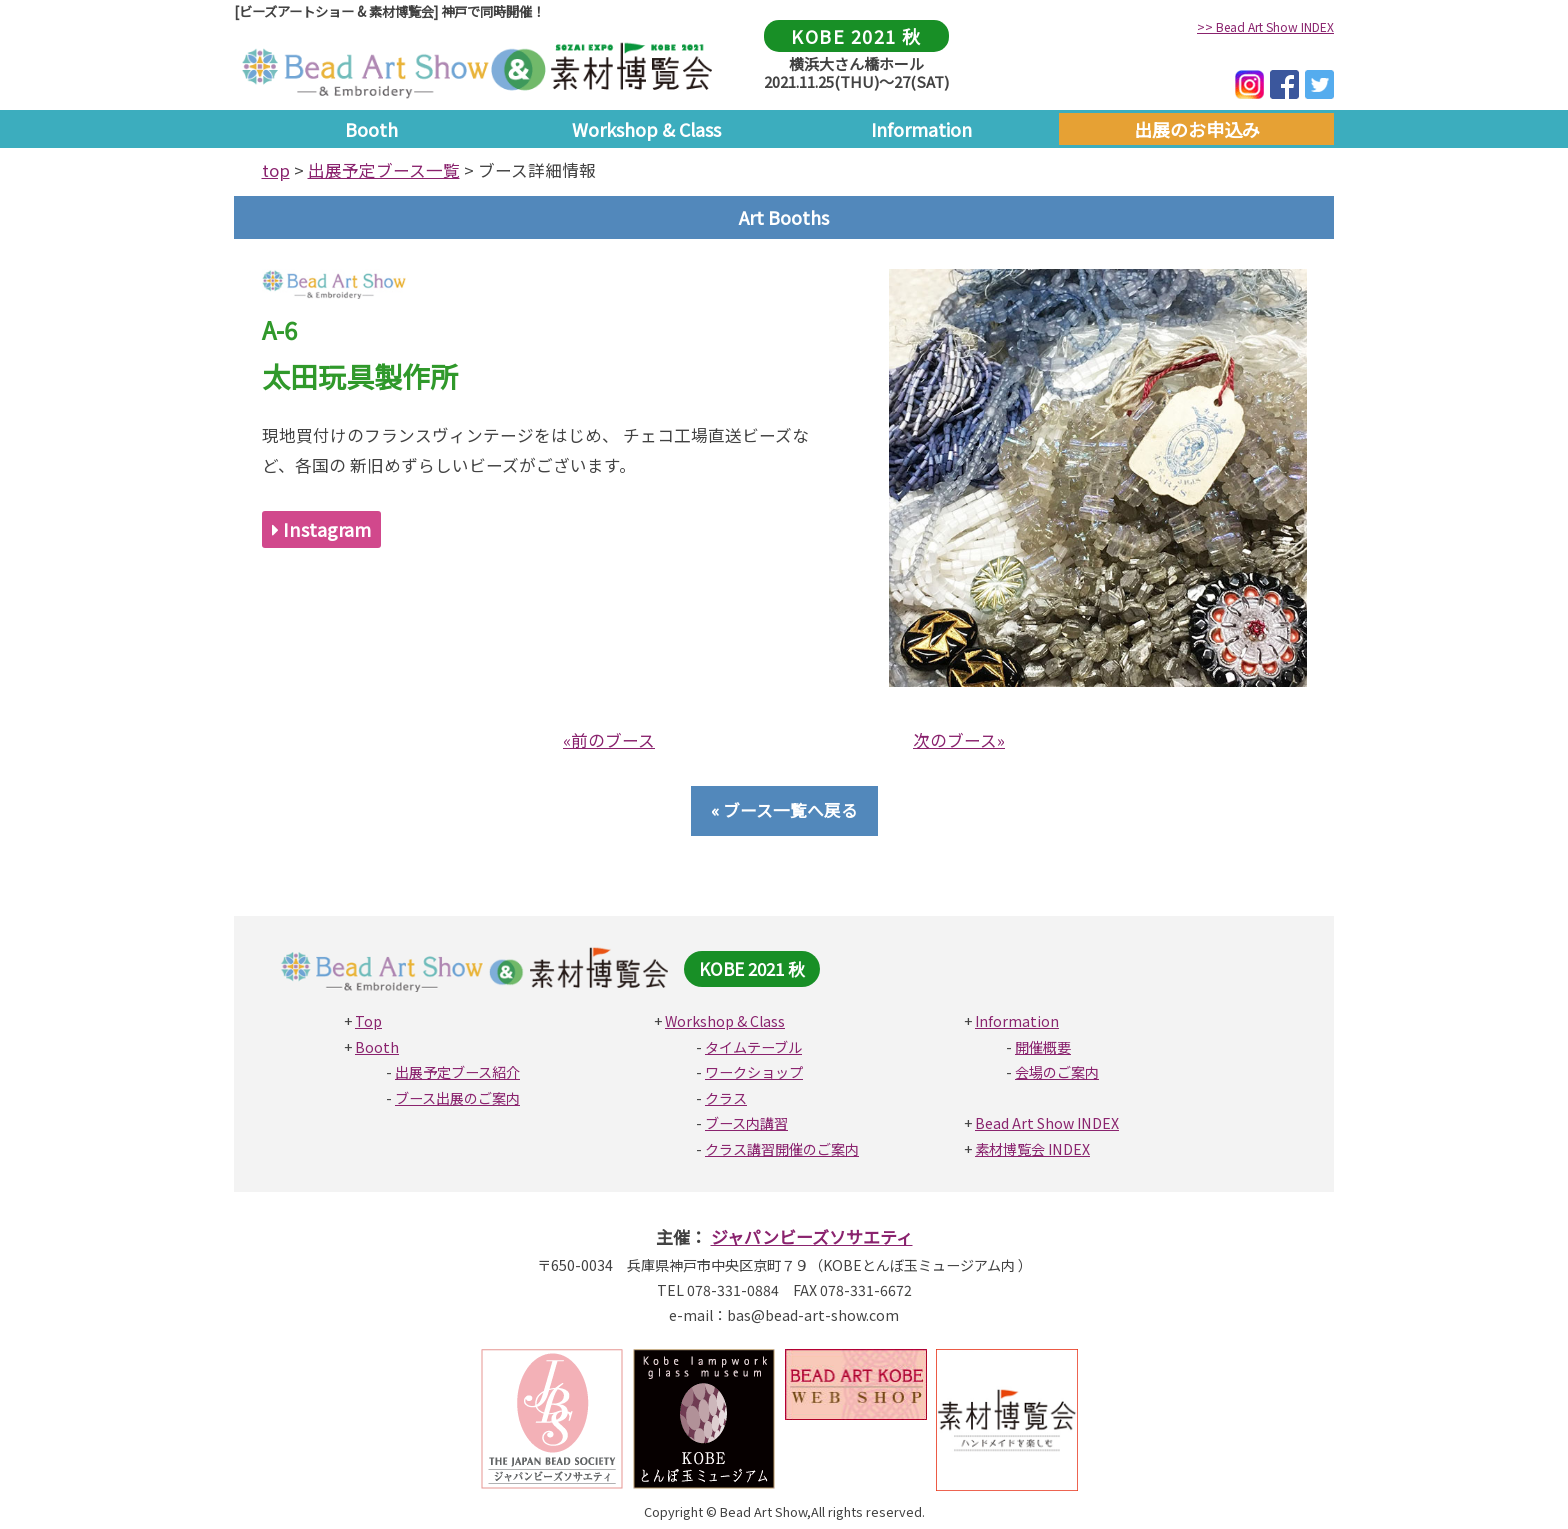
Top (368, 1021)
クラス (726, 1098)
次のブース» (959, 740)
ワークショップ (754, 1072)
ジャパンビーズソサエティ (812, 1236)
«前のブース (609, 740)
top (276, 170)
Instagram (321, 529)
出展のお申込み (1197, 129)
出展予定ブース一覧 (384, 170)
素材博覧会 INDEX (1032, 1149)
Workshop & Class (646, 129)
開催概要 (1043, 1047)
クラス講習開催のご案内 (782, 1149)
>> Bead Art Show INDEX (1265, 26)
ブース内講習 (746, 1123)
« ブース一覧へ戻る (784, 810)
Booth (371, 129)
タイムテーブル (753, 1047)
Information (921, 129)
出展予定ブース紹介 (457, 1072)
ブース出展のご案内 (457, 1098)
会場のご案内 (1057, 1072)
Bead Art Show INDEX (1047, 1123)
